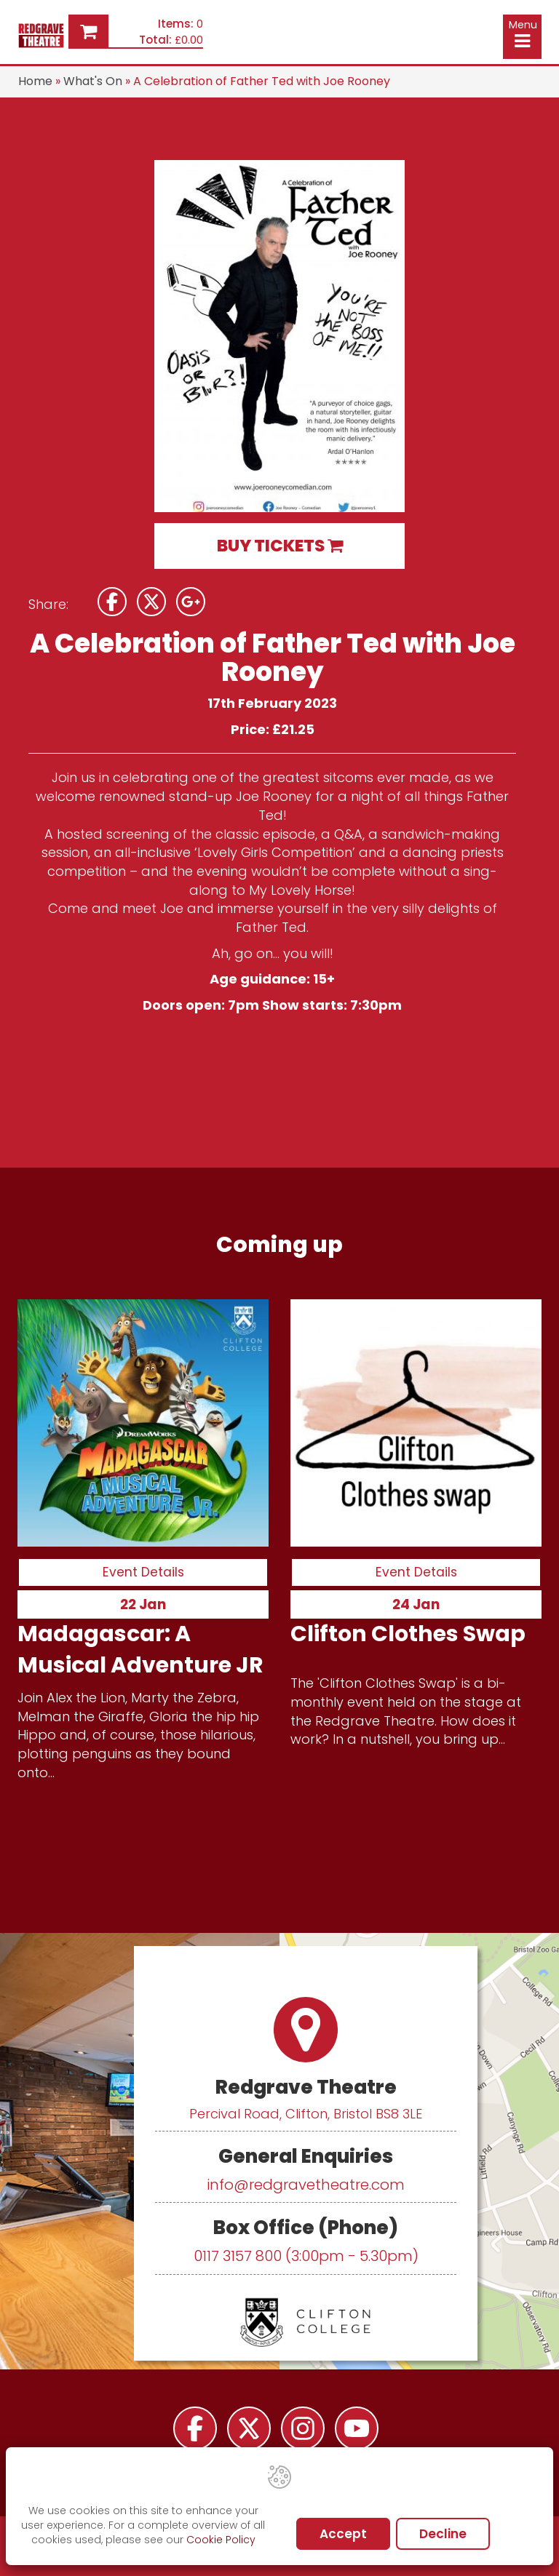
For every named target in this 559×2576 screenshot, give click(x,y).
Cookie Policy (220, 2539)
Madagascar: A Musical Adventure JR (140, 1649)
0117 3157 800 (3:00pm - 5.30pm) (306, 2256)
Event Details (143, 1572)
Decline (443, 2534)
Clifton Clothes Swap (408, 1633)
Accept (343, 2534)
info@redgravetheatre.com (306, 2184)
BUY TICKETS (280, 545)
